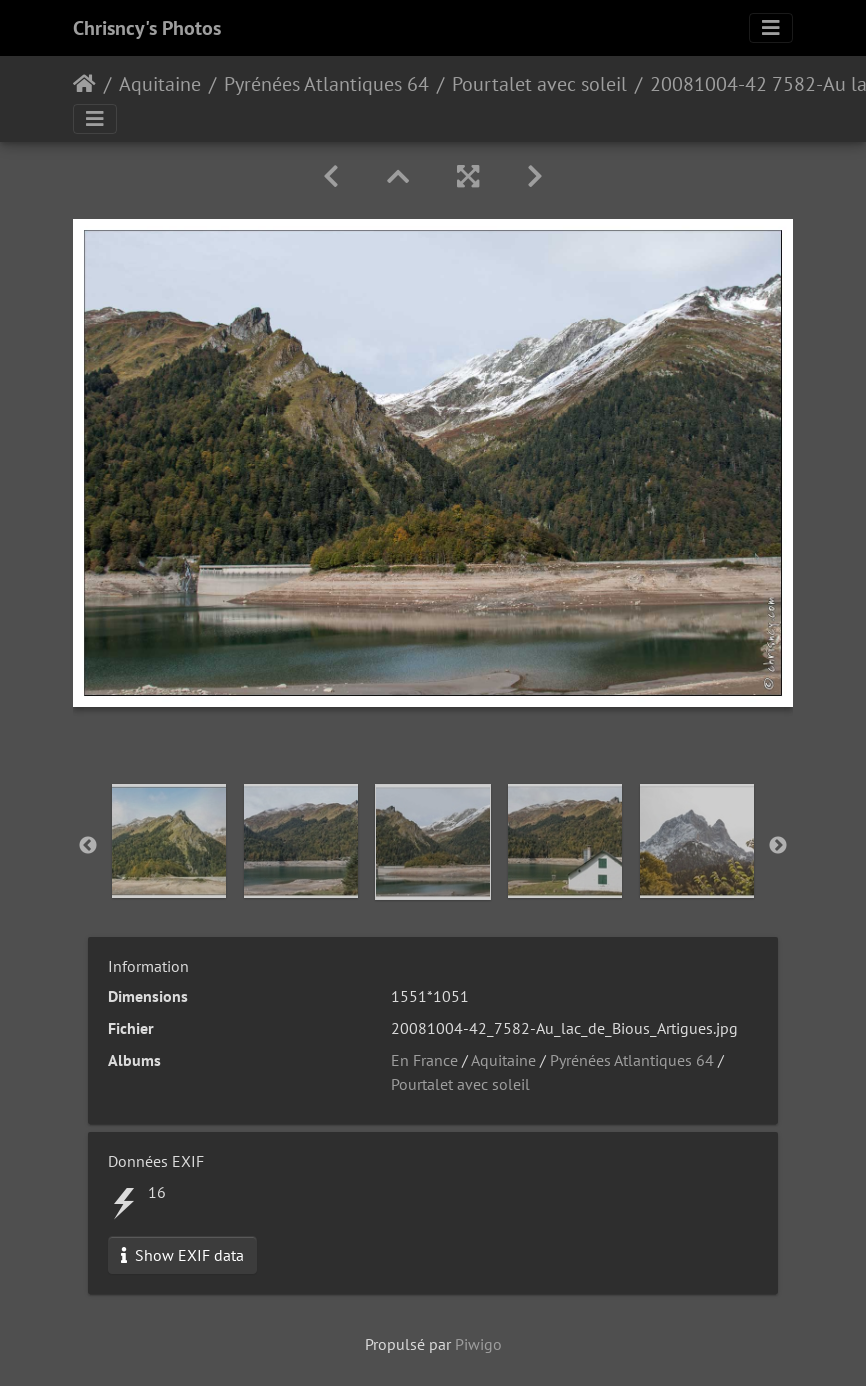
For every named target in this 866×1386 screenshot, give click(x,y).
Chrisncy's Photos (147, 28)
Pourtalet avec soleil (539, 84)
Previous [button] (88, 846)
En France (424, 1060)
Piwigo (478, 1344)
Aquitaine (160, 84)
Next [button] (778, 846)
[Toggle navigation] (771, 28)
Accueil (84, 84)
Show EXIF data (182, 1255)
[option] (169, 841)
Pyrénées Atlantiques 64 (326, 84)
